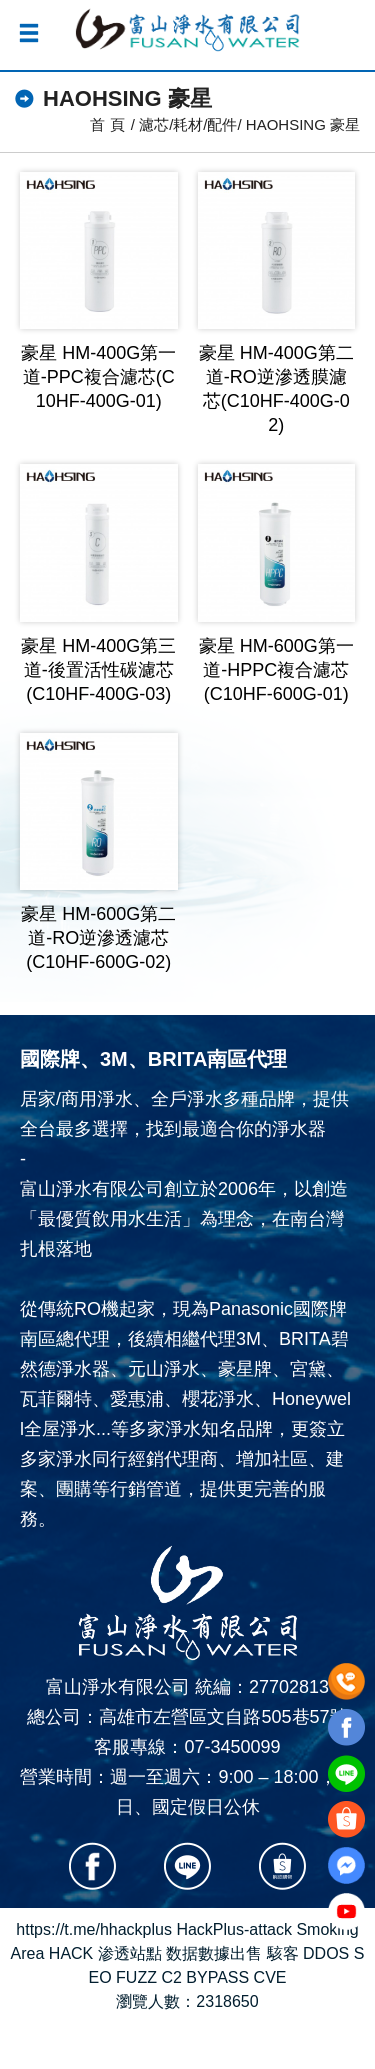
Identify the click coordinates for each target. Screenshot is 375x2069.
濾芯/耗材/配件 (188, 124)
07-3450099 (232, 1747)
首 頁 (107, 124)
